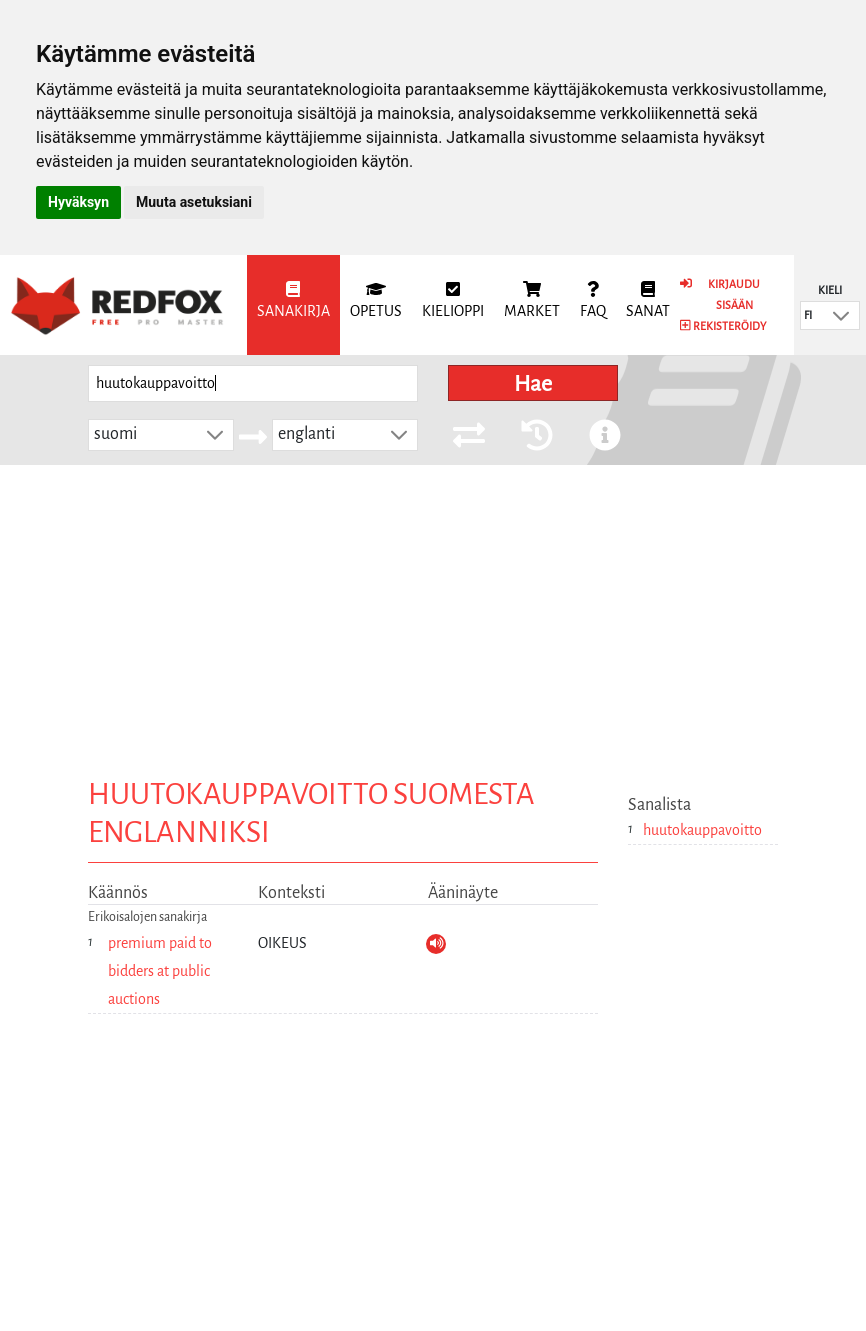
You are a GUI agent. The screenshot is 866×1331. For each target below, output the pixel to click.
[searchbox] (253, 383)
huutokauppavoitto (702, 830)
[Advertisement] (433, 615)
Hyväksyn (78, 202)
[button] (841, 315)
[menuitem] (293, 305)
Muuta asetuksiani (194, 202)
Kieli (830, 290)
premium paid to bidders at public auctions (160, 971)
